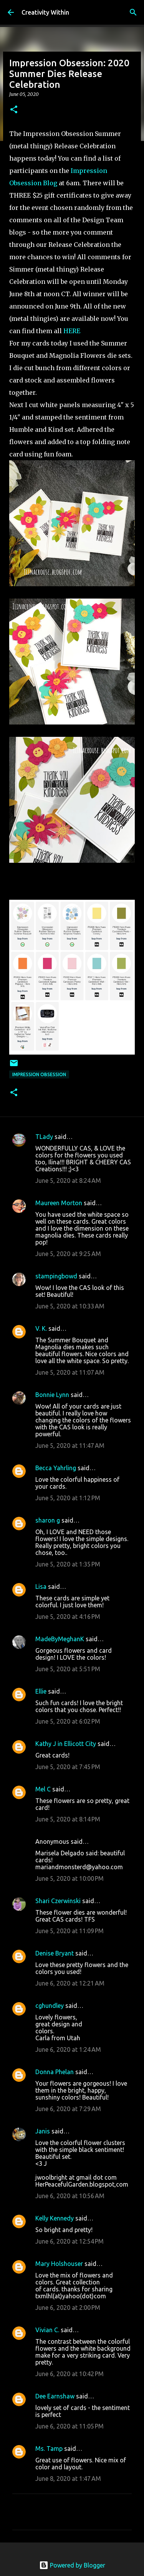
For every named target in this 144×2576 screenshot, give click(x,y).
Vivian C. (47, 2329)
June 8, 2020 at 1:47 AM (68, 2478)
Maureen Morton (58, 1202)
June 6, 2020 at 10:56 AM (69, 2195)
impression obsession (39, 1074)
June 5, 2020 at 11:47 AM (69, 1445)
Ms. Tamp (49, 2448)
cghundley (49, 2005)
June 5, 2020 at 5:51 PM (67, 1668)
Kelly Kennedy (54, 2218)
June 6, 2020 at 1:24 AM (68, 2049)
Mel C (43, 1789)
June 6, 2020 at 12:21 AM (69, 1983)
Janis (42, 2131)
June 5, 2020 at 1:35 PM (67, 1564)
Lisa (40, 1586)
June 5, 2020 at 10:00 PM (69, 1878)
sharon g (47, 1520)
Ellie (40, 1691)
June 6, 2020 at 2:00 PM (67, 2307)
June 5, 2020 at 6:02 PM (67, 1721)
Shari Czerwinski (58, 1900)
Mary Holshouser (59, 2263)
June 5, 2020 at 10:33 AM (69, 1306)
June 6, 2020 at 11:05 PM (69, 2426)
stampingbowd (56, 1276)
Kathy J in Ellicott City (65, 1743)
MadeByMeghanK (59, 1638)
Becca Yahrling (55, 1467)
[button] (13, 110)
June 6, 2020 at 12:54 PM (69, 2241)
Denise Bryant (54, 1953)
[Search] (133, 12)
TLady (44, 1136)
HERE (71, 331)
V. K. (41, 1328)
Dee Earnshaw (54, 2396)
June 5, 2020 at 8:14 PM (67, 1819)
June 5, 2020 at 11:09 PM (69, 1930)
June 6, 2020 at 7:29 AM (68, 2108)
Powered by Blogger (72, 2565)
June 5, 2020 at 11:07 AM (69, 1372)
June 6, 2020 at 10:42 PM (69, 2373)
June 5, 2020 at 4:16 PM (67, 1616)
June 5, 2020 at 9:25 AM (68, 1253)
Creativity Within (45, 12)
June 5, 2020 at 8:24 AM (68, 1180)
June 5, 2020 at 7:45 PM (67, 1766)
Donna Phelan (54, 2071)
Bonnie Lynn (52, 1394)
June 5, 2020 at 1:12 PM (67, 1497)
